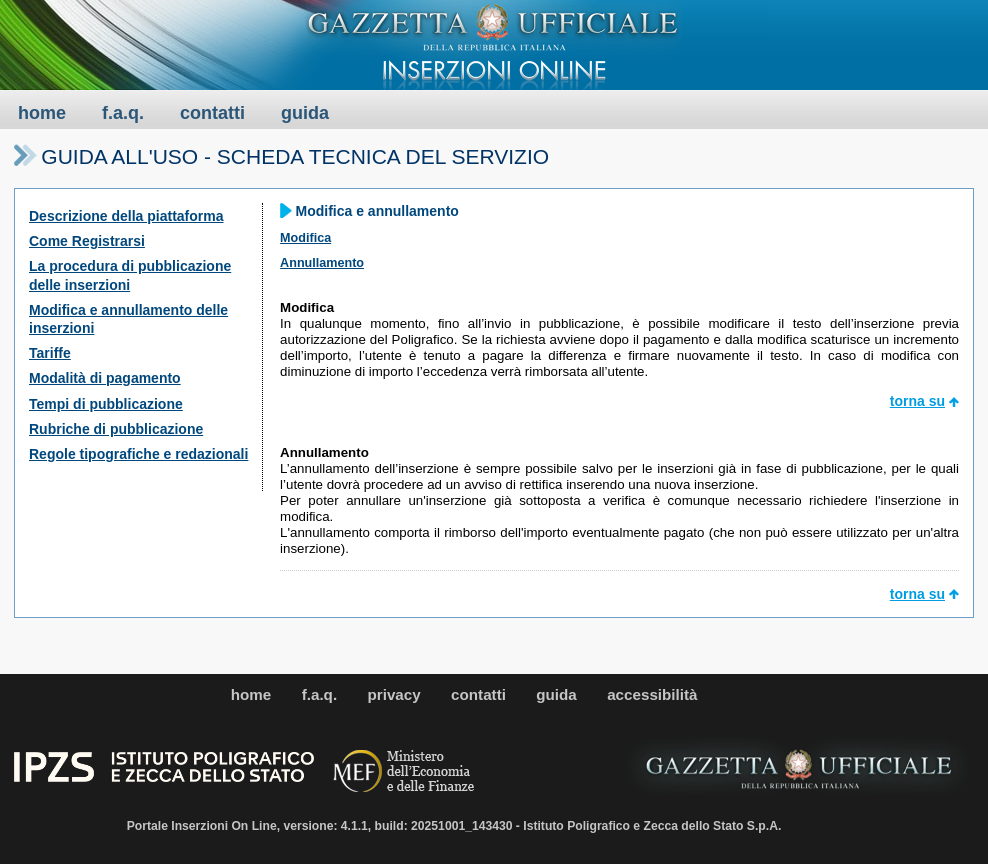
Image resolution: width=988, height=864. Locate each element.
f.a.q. (123, 113)
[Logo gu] (799, 767)
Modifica (305, 238)
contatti (212, 113)
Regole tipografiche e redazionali (138, 454)
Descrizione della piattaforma (126, 216)
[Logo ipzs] (166, 778)
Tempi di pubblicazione (106, 404)
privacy (394, 694)
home (42, 113)
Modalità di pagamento (105, 378)
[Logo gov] (405, 773)
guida (305, 113)
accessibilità (652, 694)
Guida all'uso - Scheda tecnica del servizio (295, 156)
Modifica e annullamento (377, 211)
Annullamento (322, 263)
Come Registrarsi (87, 241)
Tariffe (50, 353)
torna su (917, 401)
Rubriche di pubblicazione (116, 429)
